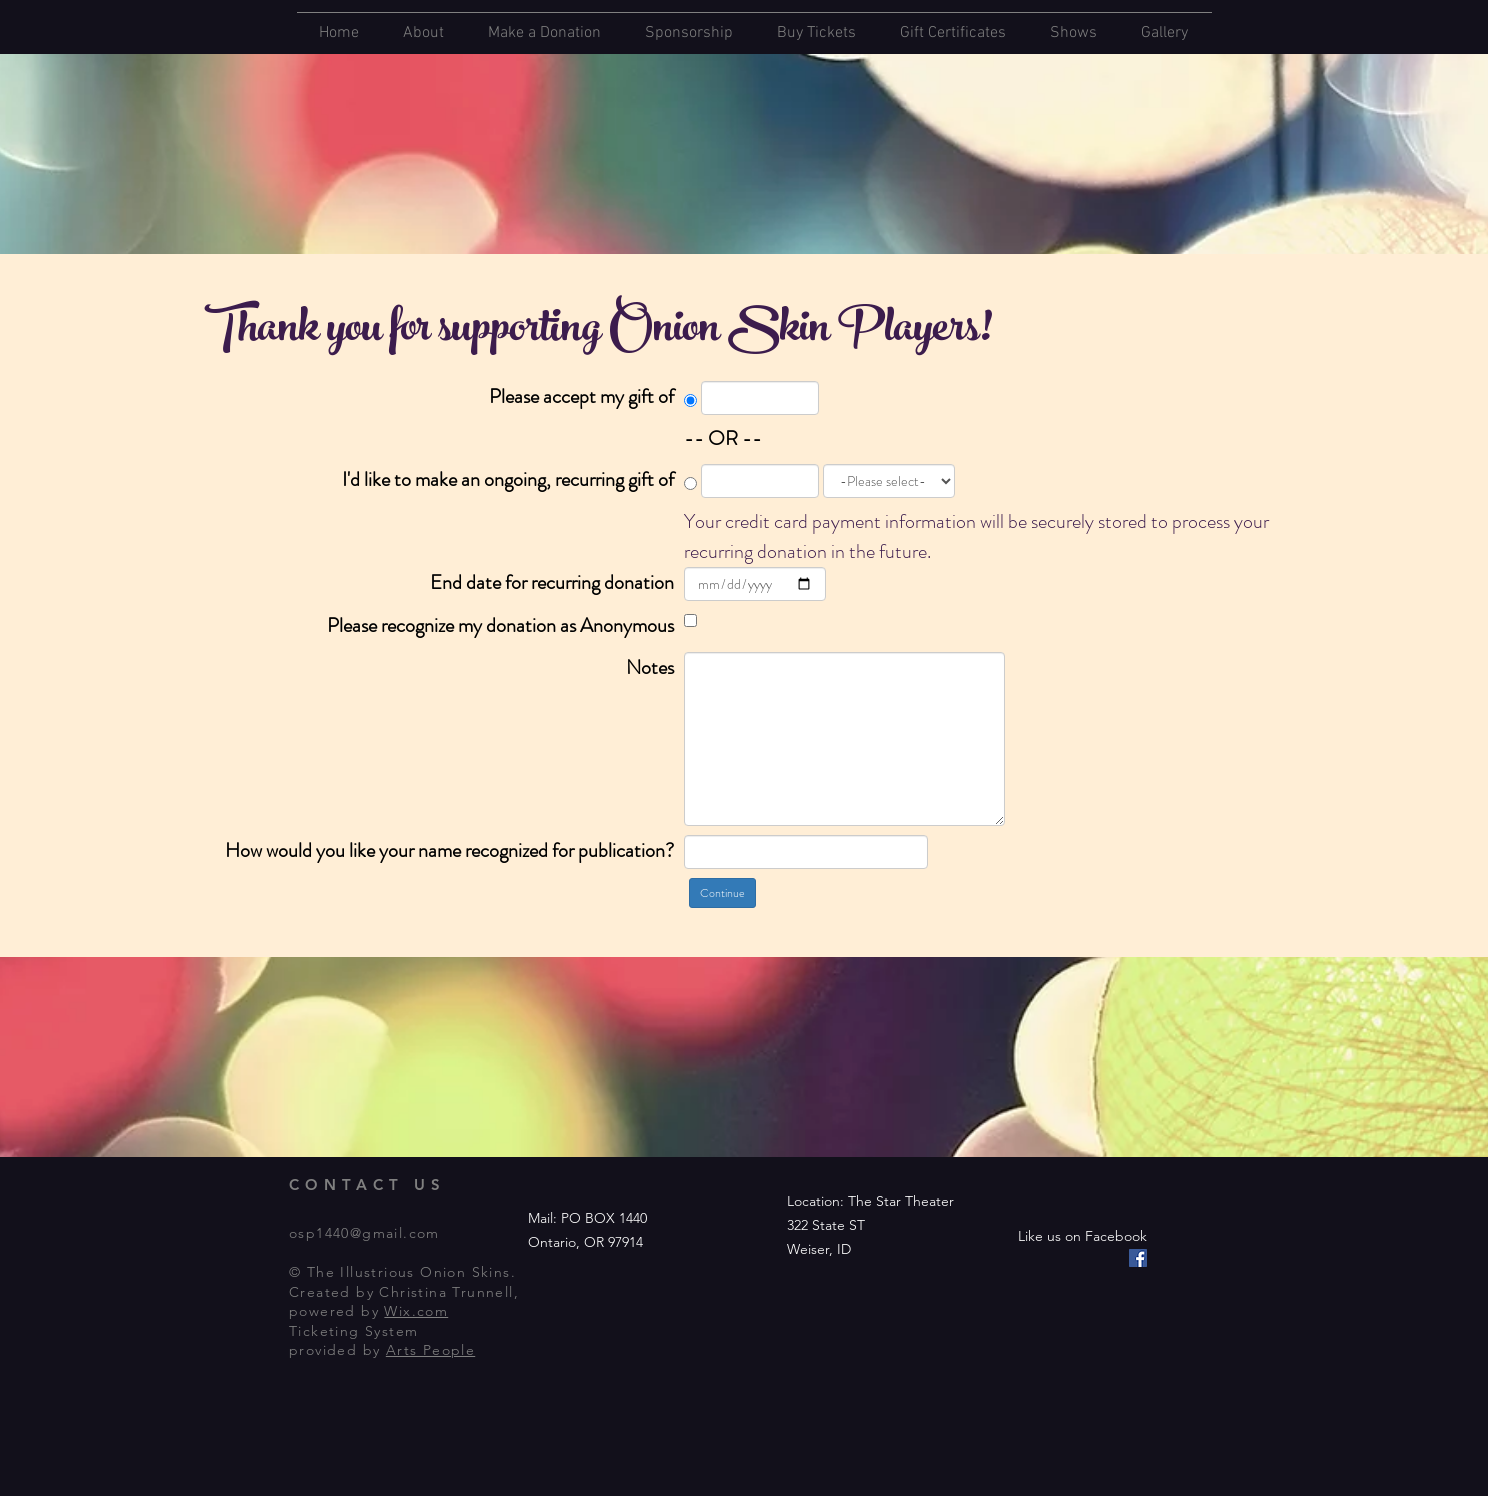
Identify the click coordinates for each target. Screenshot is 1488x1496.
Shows (1073, 33)
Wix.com (416, 1311)
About (423, 33)
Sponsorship (689, 33)
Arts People (430, 1350)
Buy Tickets (816, 33)
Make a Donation (544, 33)
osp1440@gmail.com (364, 1233)
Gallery (1164, 33)
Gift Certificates (953, 33)
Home (339, 33)
